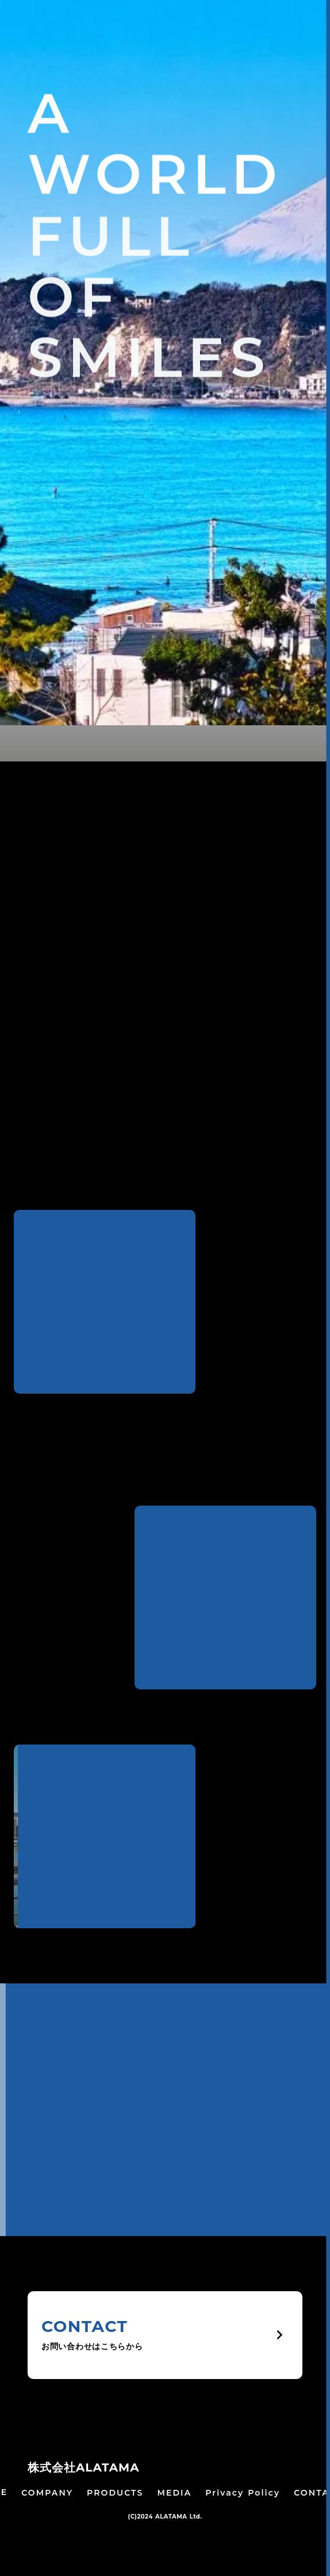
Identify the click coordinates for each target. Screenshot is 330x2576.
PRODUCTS (115, 2493)
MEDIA (174, 2493)
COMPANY (47, 2493)
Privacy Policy (242, 2493)
